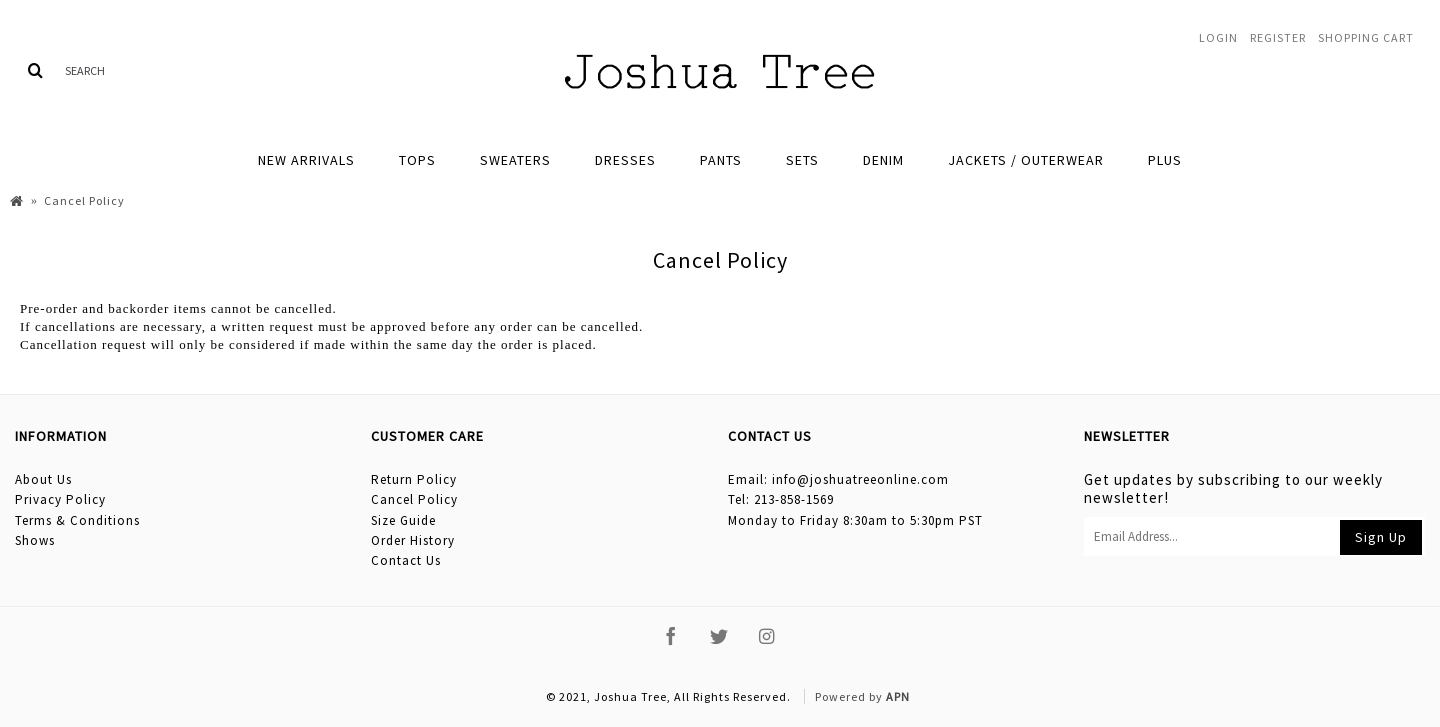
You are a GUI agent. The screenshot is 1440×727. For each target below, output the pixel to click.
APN (898, 696)
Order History (413, 540)
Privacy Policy (60, 499)
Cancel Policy (414, 499)
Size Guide (403, 520)
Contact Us (406, 560)
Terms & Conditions (77, 520)
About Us (43, 479)
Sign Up (1381, 537)
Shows (35, 540)
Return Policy (414, 479)
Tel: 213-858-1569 (781, 499)
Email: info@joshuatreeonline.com (838, 479)
